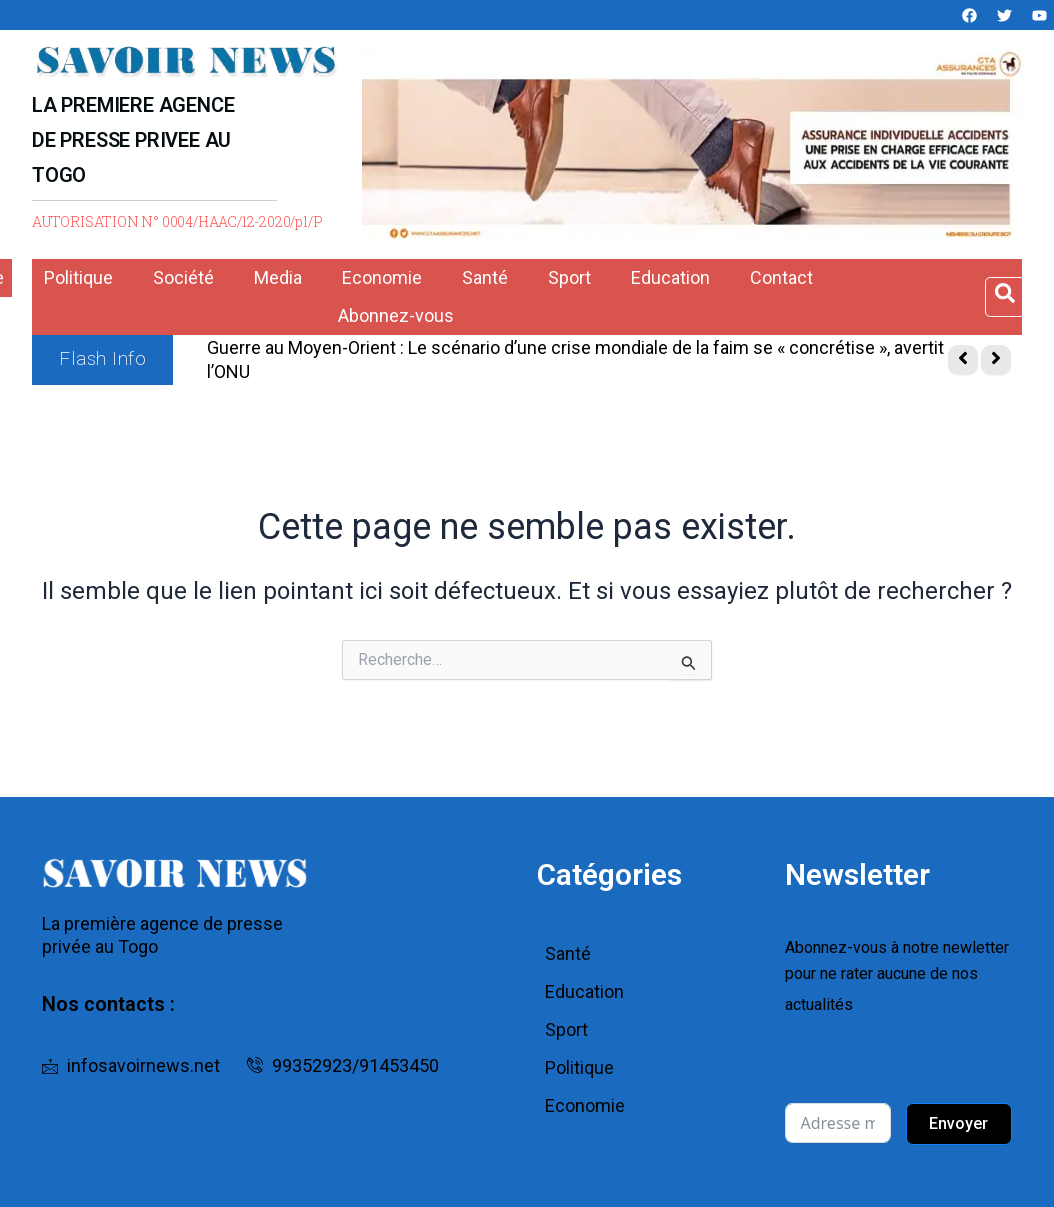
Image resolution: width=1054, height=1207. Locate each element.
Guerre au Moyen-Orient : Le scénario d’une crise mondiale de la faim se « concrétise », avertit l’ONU (575, 359)
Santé (485, 277)
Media (278, 277)
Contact (781, 277)
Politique (78, 277)
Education (670, 277)
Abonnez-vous (396, 315)
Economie (382, 277)
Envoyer (958, 1107)
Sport (569, 277)
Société (183, 277)
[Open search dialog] (1005, 297)
